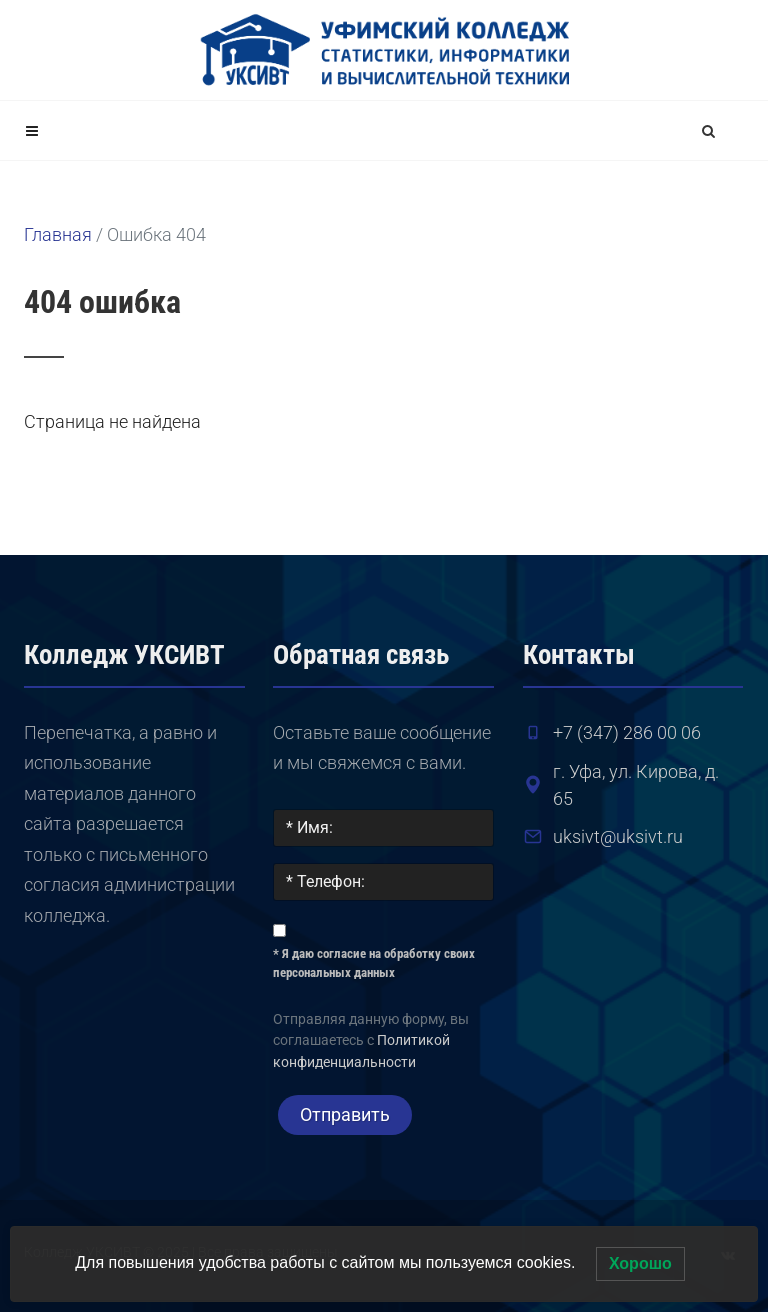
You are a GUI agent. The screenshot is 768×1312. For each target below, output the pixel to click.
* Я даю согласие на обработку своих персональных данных (374, 963)
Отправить (345, 1114)
